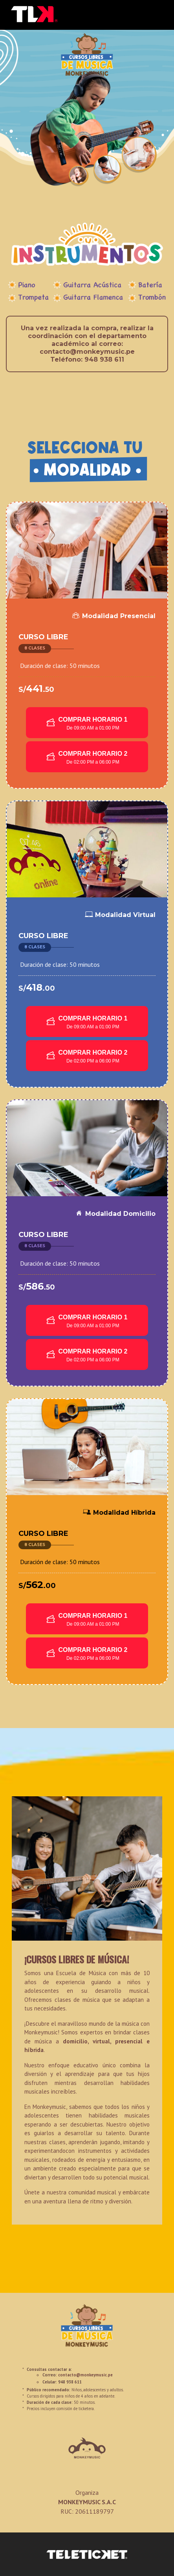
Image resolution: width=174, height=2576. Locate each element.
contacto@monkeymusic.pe (85, 2375)
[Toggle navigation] (157, 15)
